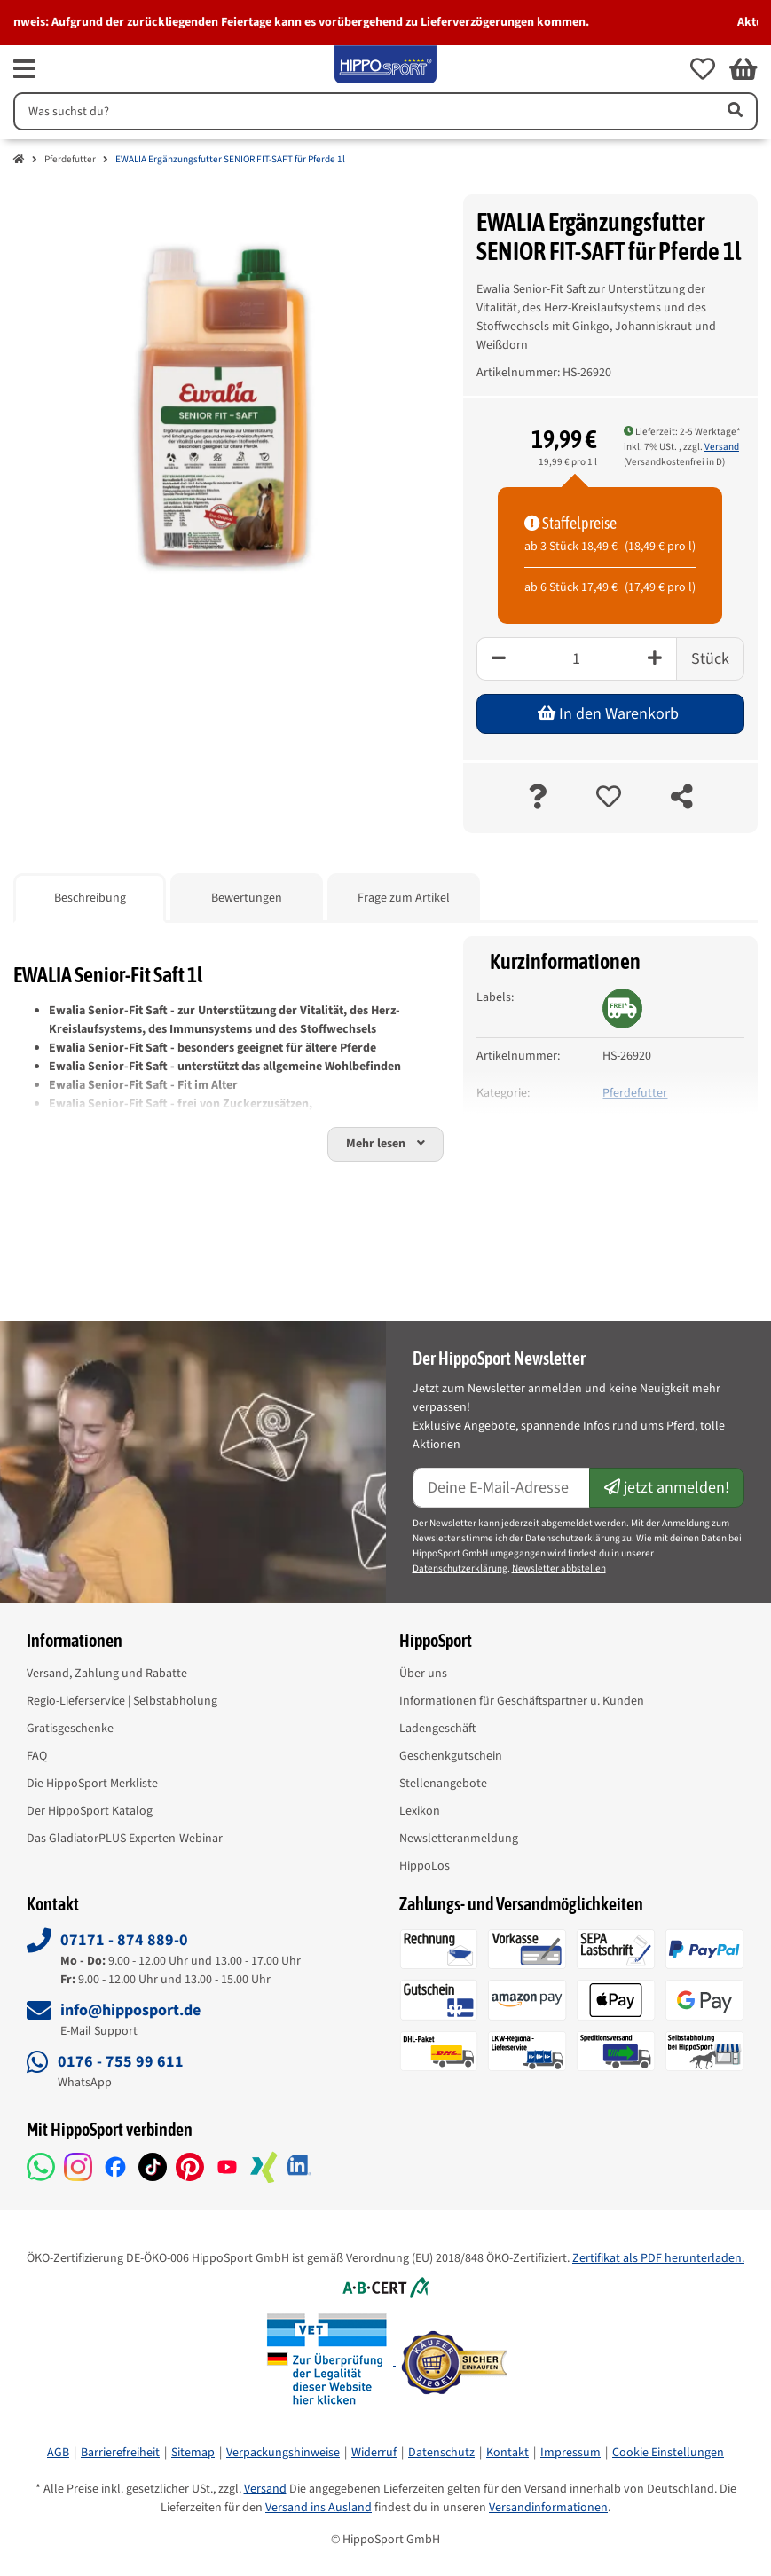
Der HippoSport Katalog (90, 1811)
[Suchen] (362, 111)
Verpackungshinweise (283, 2453)
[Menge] (576, 659)
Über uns (423, 1673)
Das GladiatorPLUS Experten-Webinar (125, 1838)
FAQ (37, 1756)
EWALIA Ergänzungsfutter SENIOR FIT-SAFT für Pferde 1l (230, 159)
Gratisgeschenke (70, 1728)
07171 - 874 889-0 (124, 1940)
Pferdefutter (70, 159)
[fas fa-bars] (24, 69)
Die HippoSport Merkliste (92, 1783)
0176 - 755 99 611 (121, 2062)
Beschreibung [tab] (90, 898)
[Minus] (498, 659)
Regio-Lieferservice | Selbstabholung (122, 1701)
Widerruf (374, 2453)
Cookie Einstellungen (668, 2453)
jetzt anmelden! (666, 1488)
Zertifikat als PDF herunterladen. (658, 2258)
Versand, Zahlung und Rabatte (107, 1673)
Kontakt (507, 2453)
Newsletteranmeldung (458, 1838)
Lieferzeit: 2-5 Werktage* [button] (682, 431)
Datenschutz (441, 2453)
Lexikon (419, 1811)
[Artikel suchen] (734, 111)
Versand (721, 446)
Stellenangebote (443, 1783)
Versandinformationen (548, 2508)
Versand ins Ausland (318, 2508)
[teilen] (682, 798)
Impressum (570, 2453)
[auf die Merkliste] (609, 798)
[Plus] (655, 659)
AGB (58, 2453)
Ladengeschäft (437, 1728)
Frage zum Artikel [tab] (404, 898)
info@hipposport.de (130, 2010)
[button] (702, 69)
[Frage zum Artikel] (537, 798)
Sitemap (193, 2453)
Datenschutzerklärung (460, 1568)
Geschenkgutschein (450, 1756)
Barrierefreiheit (120, 2453)
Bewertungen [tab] (246, 898)
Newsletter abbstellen (559, 1568)
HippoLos (424, 1866)
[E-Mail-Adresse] (502, 1488)
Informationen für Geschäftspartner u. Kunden (521, 1701)
